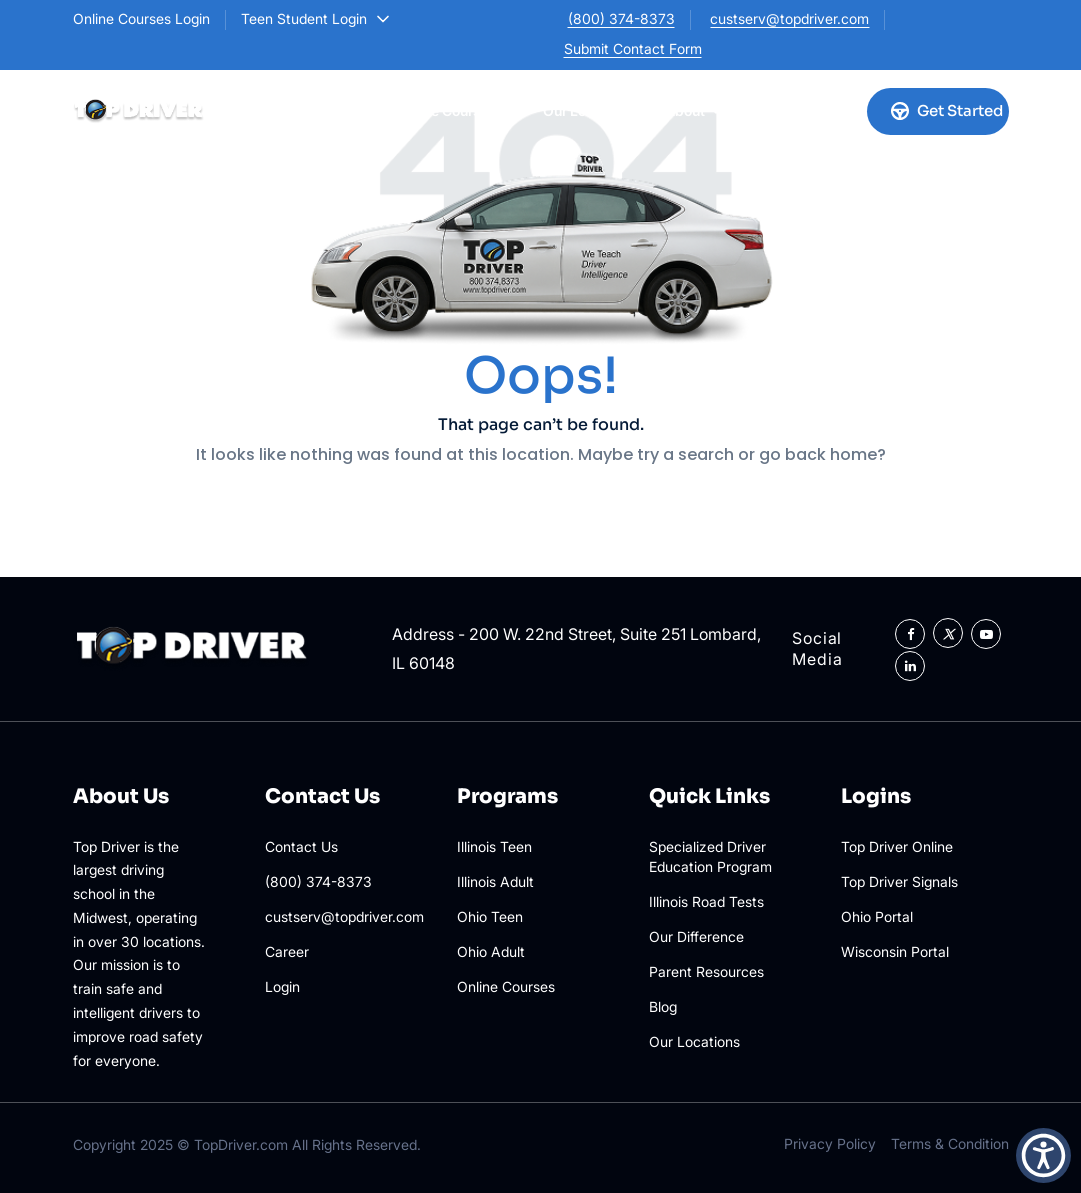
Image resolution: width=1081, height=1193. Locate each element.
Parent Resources (706, 971)
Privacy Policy (830, 1143)
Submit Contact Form (633, 48)
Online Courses (454, 110)
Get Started (947, 110)
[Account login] (830, 111)
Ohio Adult (491, 951)
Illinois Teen (494, 846)
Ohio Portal (877, 916)
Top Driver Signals (899, 881)
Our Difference (696, 936)
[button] (1043, 1155)
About (693, 110)
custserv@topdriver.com (789, 18)
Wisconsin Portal (895, 951)
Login (282, 986)
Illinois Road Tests (706, 901)
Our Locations (589, 110)
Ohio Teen (490, 916)
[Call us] (780, 111)
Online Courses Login (141, 18)
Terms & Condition (950, 1143)
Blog (663, 1006)
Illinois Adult (495, 881)
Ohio (342, 110)
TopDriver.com (241, 1144)
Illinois (259, 110)
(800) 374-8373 (621, 18)
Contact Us (301, 846)
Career (287, 951)
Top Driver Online (897, 846)
